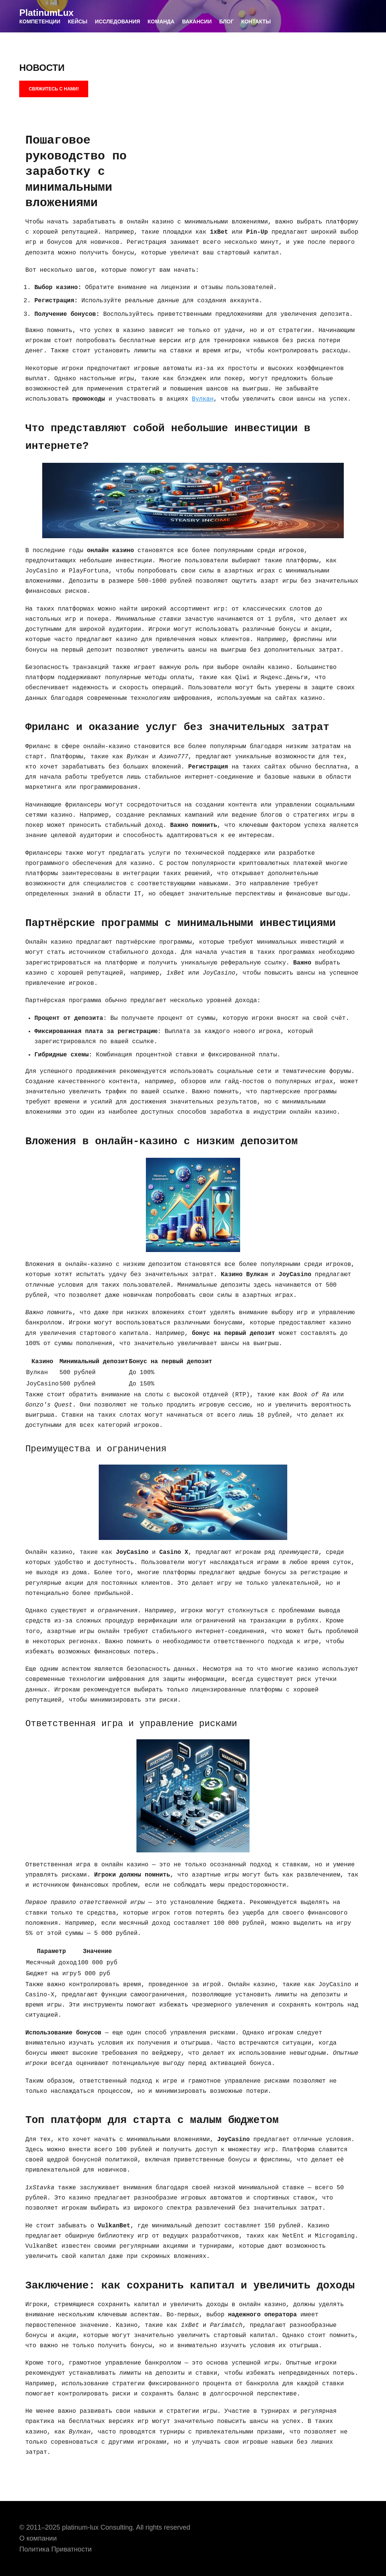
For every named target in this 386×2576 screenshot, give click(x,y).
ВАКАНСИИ (197, 21)
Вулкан (203, 399)
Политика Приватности (55, 2549)
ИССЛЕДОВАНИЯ (117, 21)
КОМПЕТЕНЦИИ (39, 21)
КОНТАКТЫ (256, 21)
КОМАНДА (161, 21)
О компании (38, 2538)
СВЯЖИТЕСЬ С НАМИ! (54, 89)
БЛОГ (226, 21)
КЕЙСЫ (77, 21)
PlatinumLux (46, 13)
